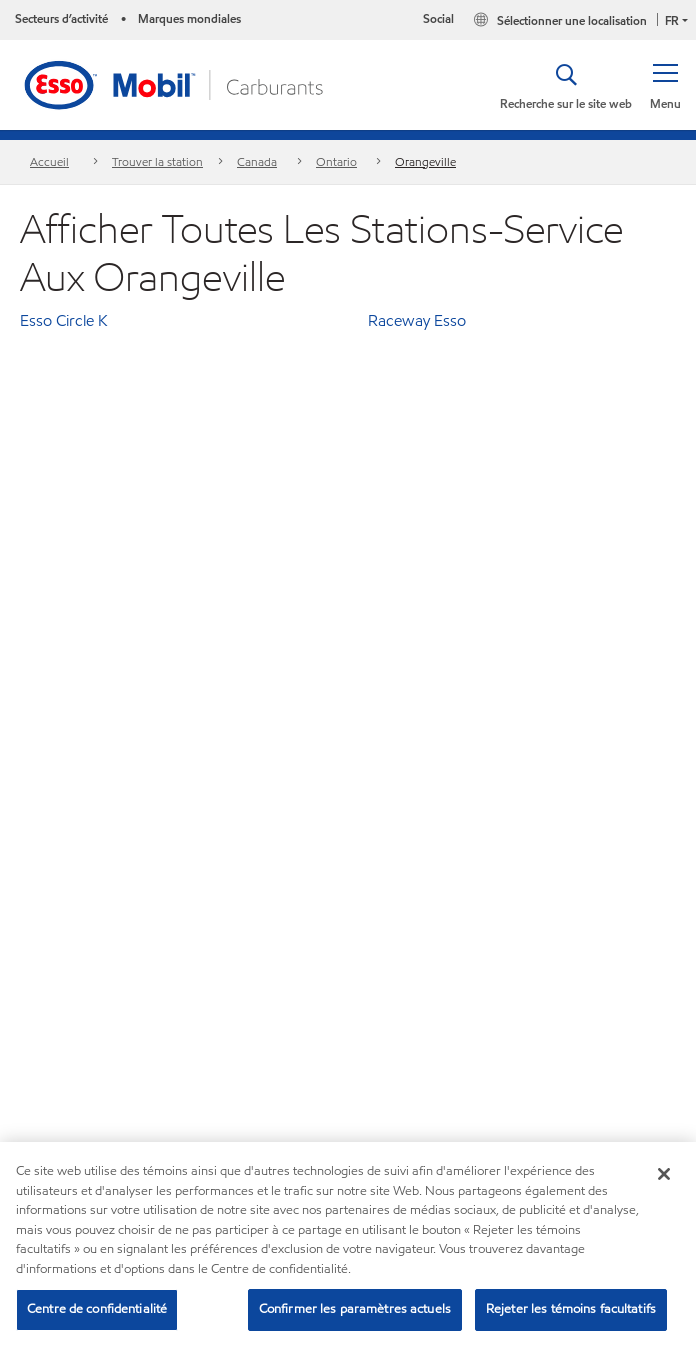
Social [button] (438, 18)
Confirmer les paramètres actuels (355, 1309)
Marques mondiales (189, 18)
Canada (257, 161)
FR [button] (672, 20)
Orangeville (425, 161)
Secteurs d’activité (61, 18)
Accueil (49, 161)
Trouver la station (157, 161)
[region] (348, 1247)
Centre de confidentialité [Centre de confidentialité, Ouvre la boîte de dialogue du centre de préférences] (97, 1309)
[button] (665, 85)
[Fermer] (664, 1174)
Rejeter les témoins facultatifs (571, 1309)
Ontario (336, 161)
